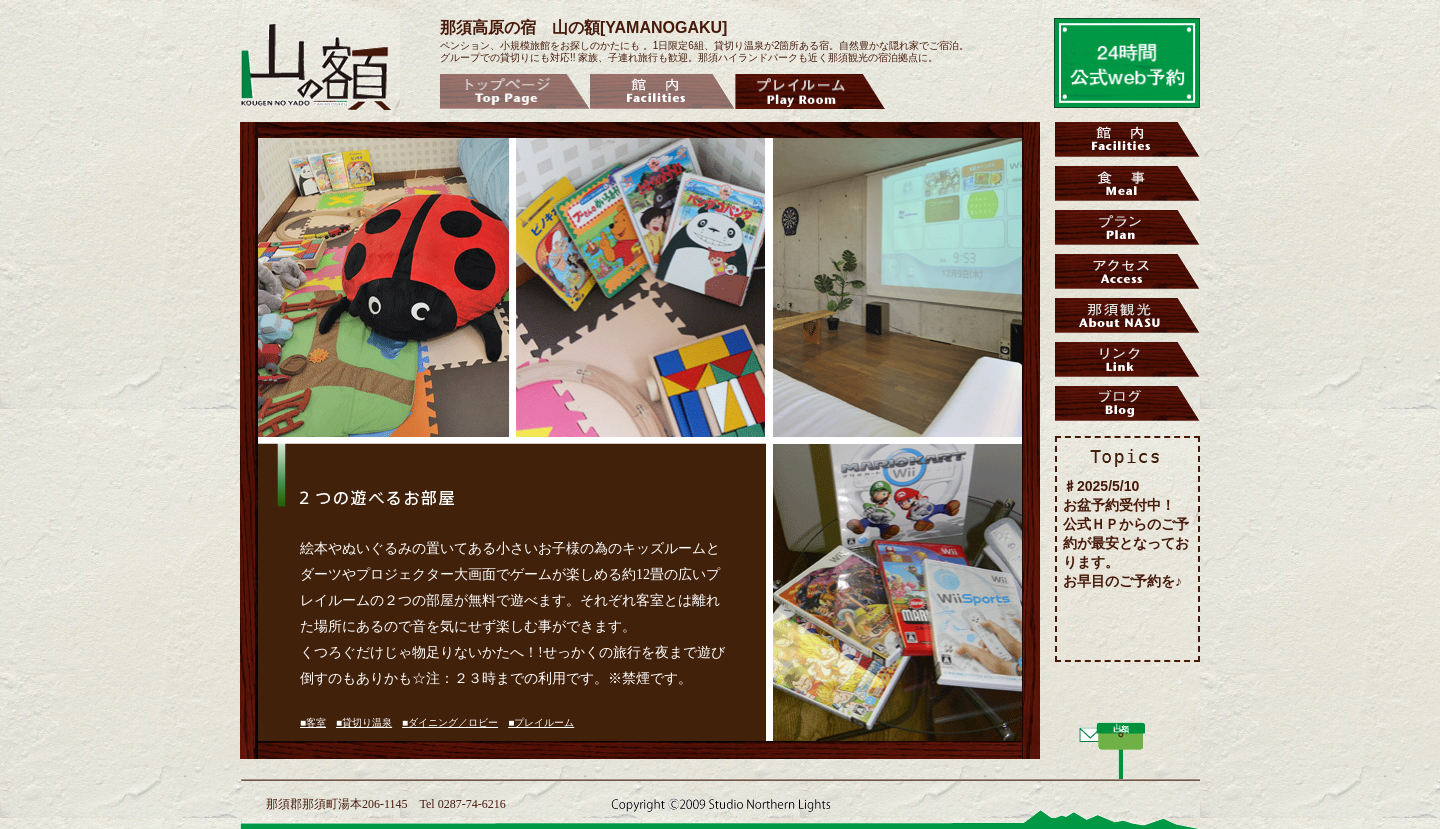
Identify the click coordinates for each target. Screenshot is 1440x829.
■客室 (313, 722)
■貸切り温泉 (364, 722)
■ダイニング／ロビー (450, 722)
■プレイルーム (541, 722)
